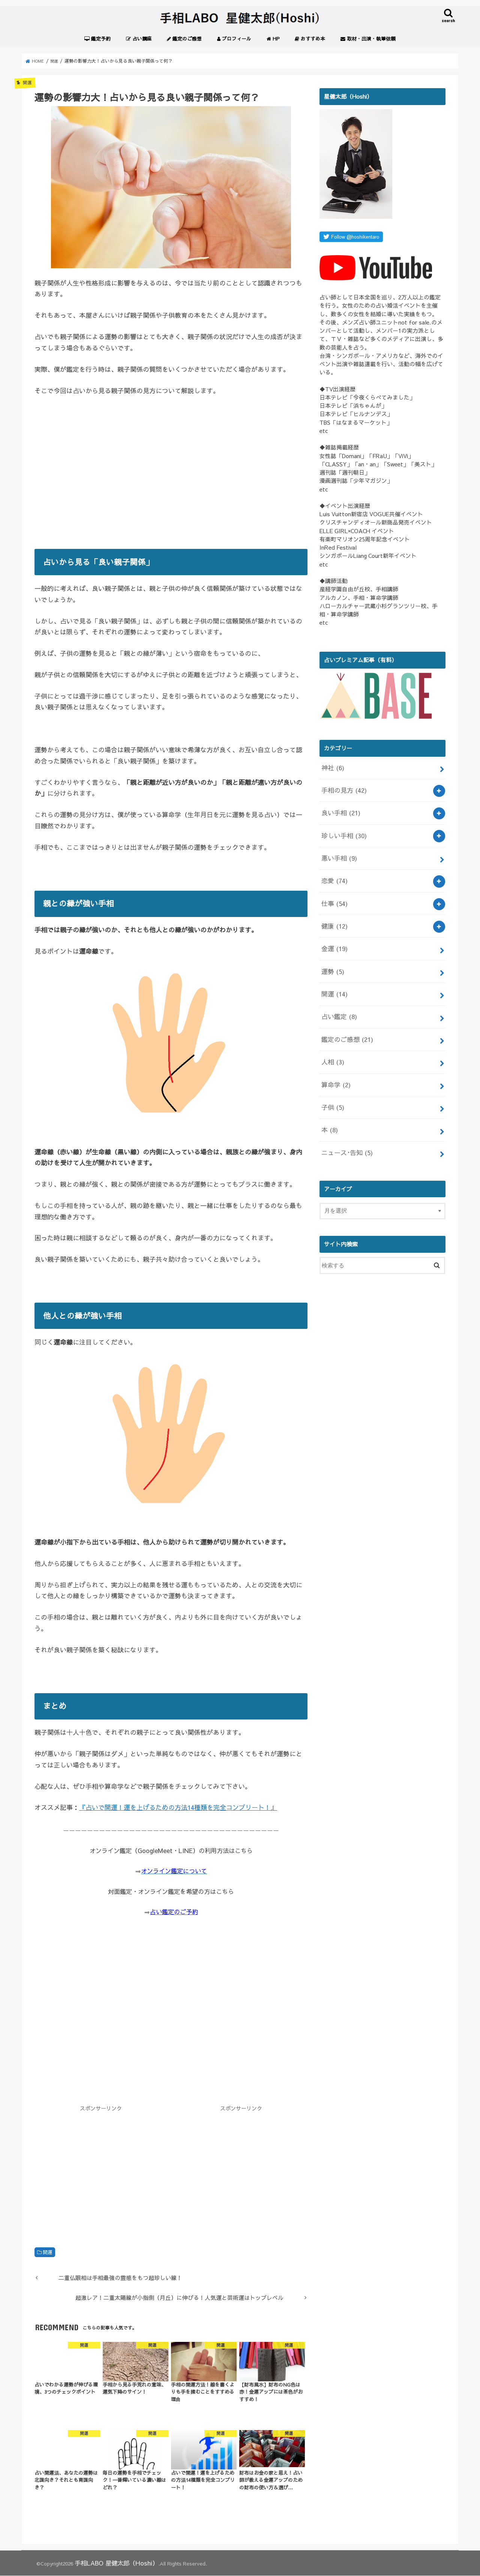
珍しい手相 (341, 830)
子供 (331, 1075)
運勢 (331, 952)
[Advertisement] (171, 482)
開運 (47, 2254)
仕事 (333, 891)
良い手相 (338, 809)
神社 (331, 768)
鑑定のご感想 (344, 1013)
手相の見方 (341, 789)
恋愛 (333, 871)
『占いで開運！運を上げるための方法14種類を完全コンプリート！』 (178, 1809)
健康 (333, 911)
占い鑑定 (337, 993)
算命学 (334, 1054)
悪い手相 (337, 850)
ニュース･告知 (344, 1116)
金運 (333, 932)
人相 (331, 1034)
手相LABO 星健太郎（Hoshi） (108, 2564)
